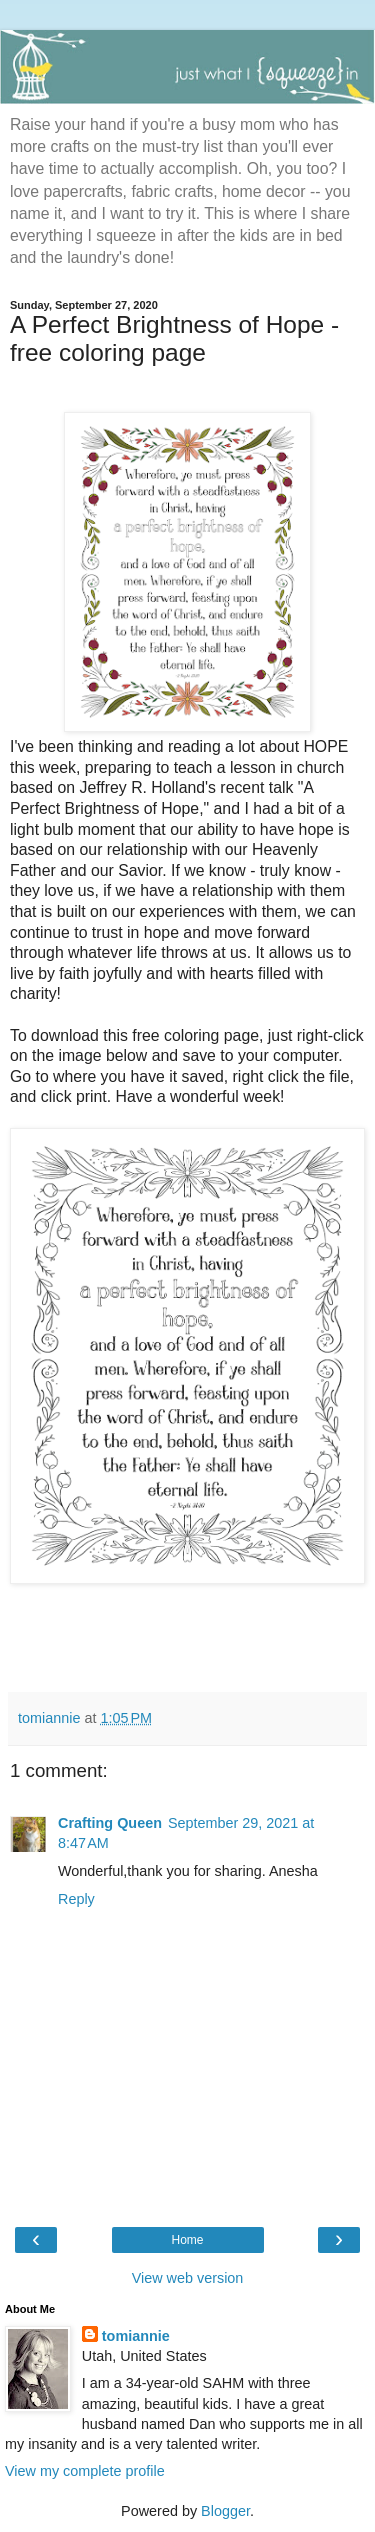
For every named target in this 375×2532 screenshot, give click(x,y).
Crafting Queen (110, 1823)
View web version (188, 2278)
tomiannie (136, 2336)
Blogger (225, 2511)
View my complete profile (85, 2471)
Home (187, 2240)
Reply (76, 1899)
